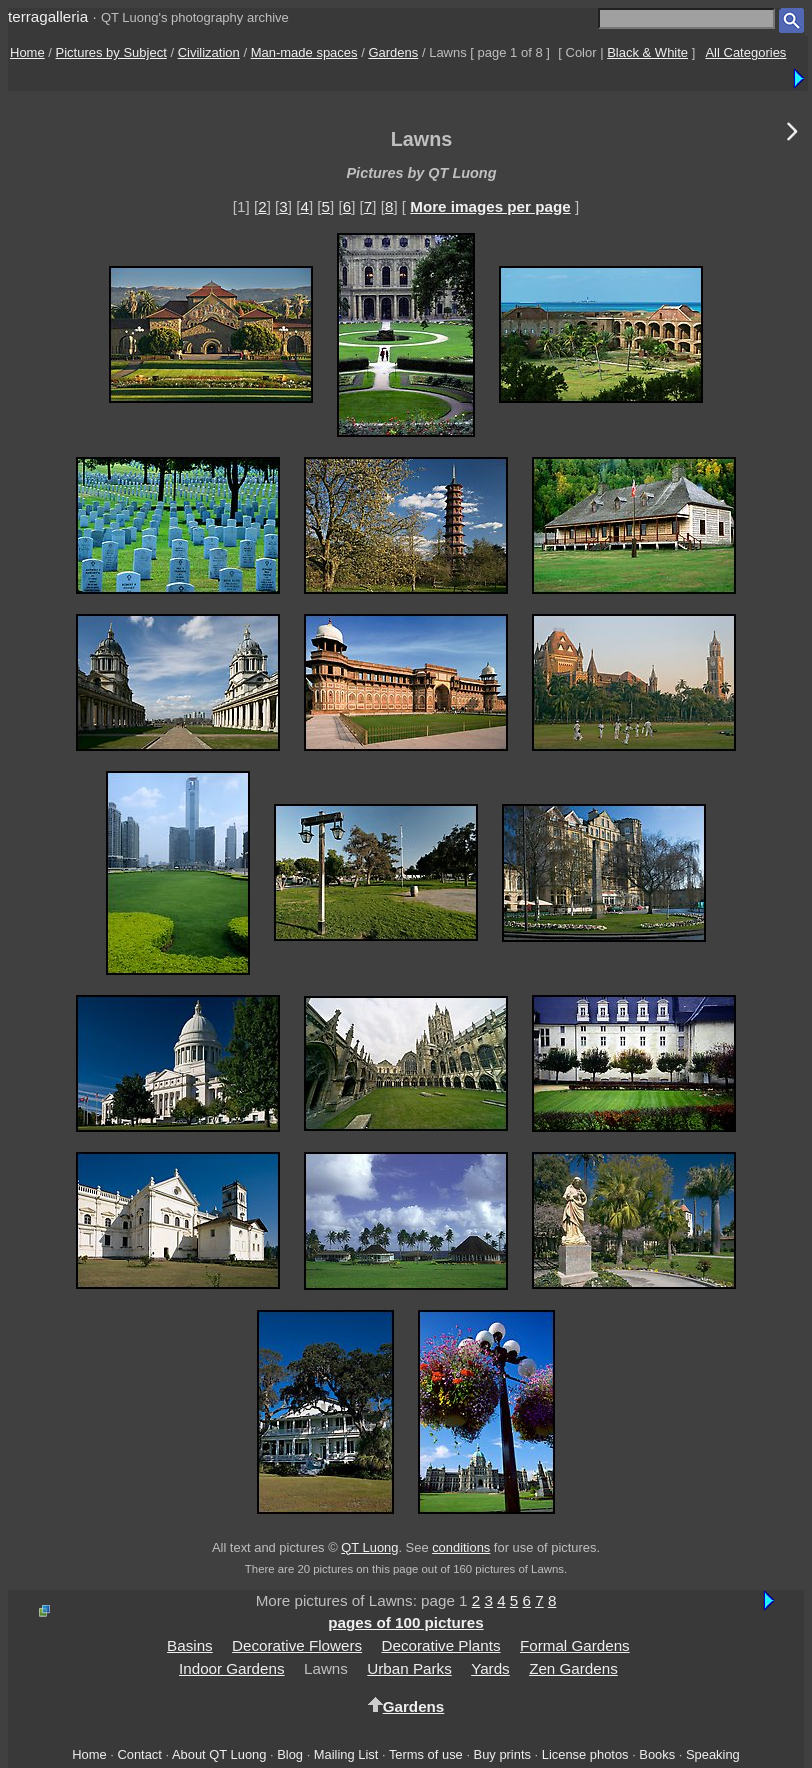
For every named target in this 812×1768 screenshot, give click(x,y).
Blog (290, 1754)
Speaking (713, 1754)
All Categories (745, 52)
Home (27, 52)
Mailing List (346, 1754)
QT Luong (369, 1547)
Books (657, 1754)
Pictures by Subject (111, 52)
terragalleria (48, 16)
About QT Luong (219, 1754)
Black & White (647, 52)
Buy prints (502, 1754)
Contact (139, 1754)
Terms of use (426, 1754)
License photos (585, 1754)
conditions (461, 1547)
